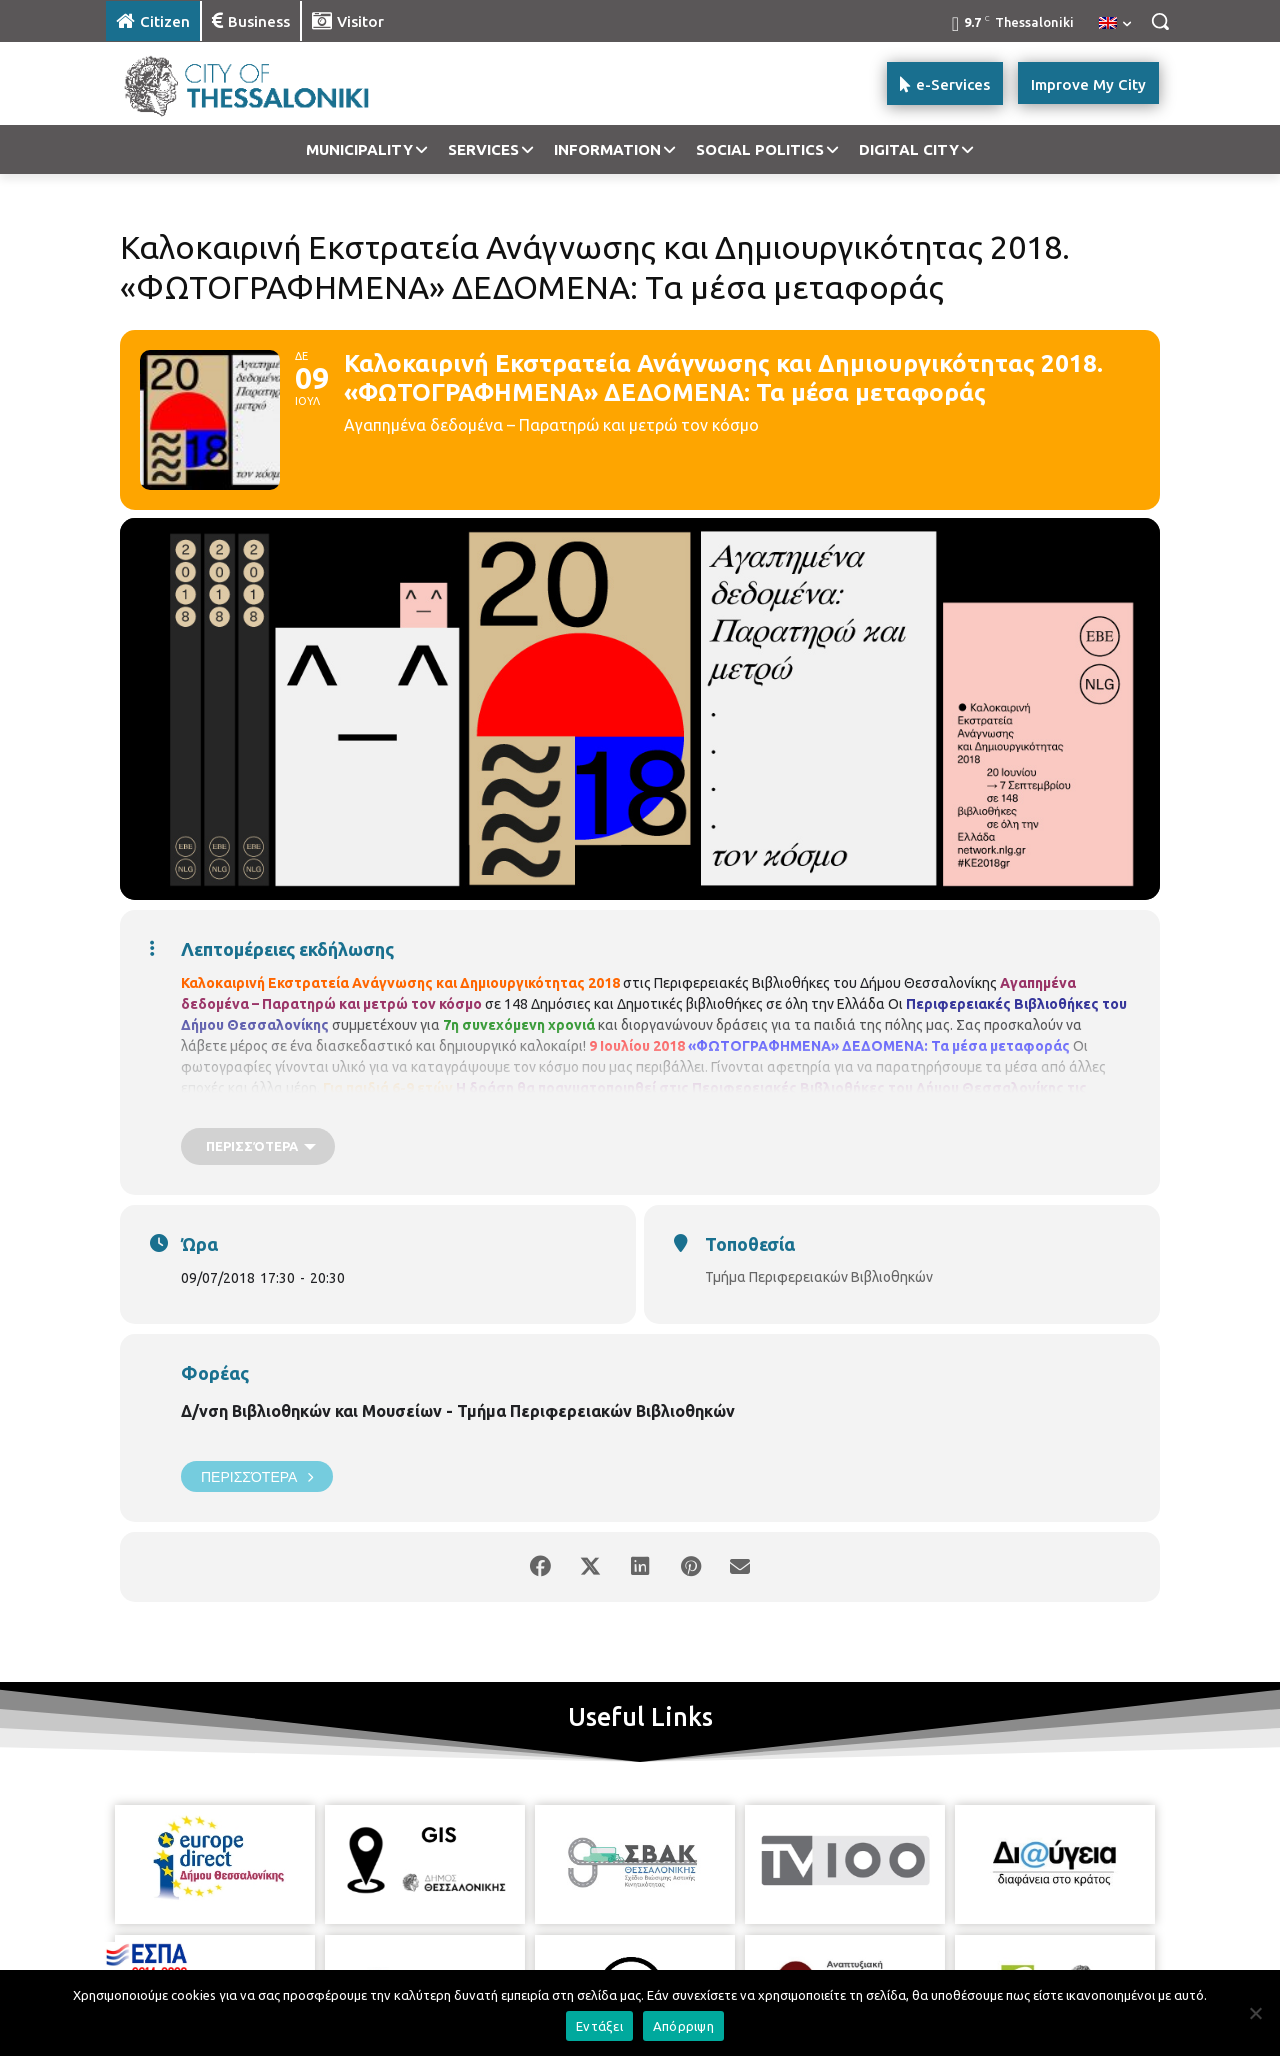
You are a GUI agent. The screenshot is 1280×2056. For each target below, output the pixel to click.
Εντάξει (599, 2026)
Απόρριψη (683, 2026)
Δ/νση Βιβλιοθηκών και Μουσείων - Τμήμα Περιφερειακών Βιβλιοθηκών (458, 1411)
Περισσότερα (257, 1476)
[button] (1160, 21)
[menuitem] (1115, 24)
